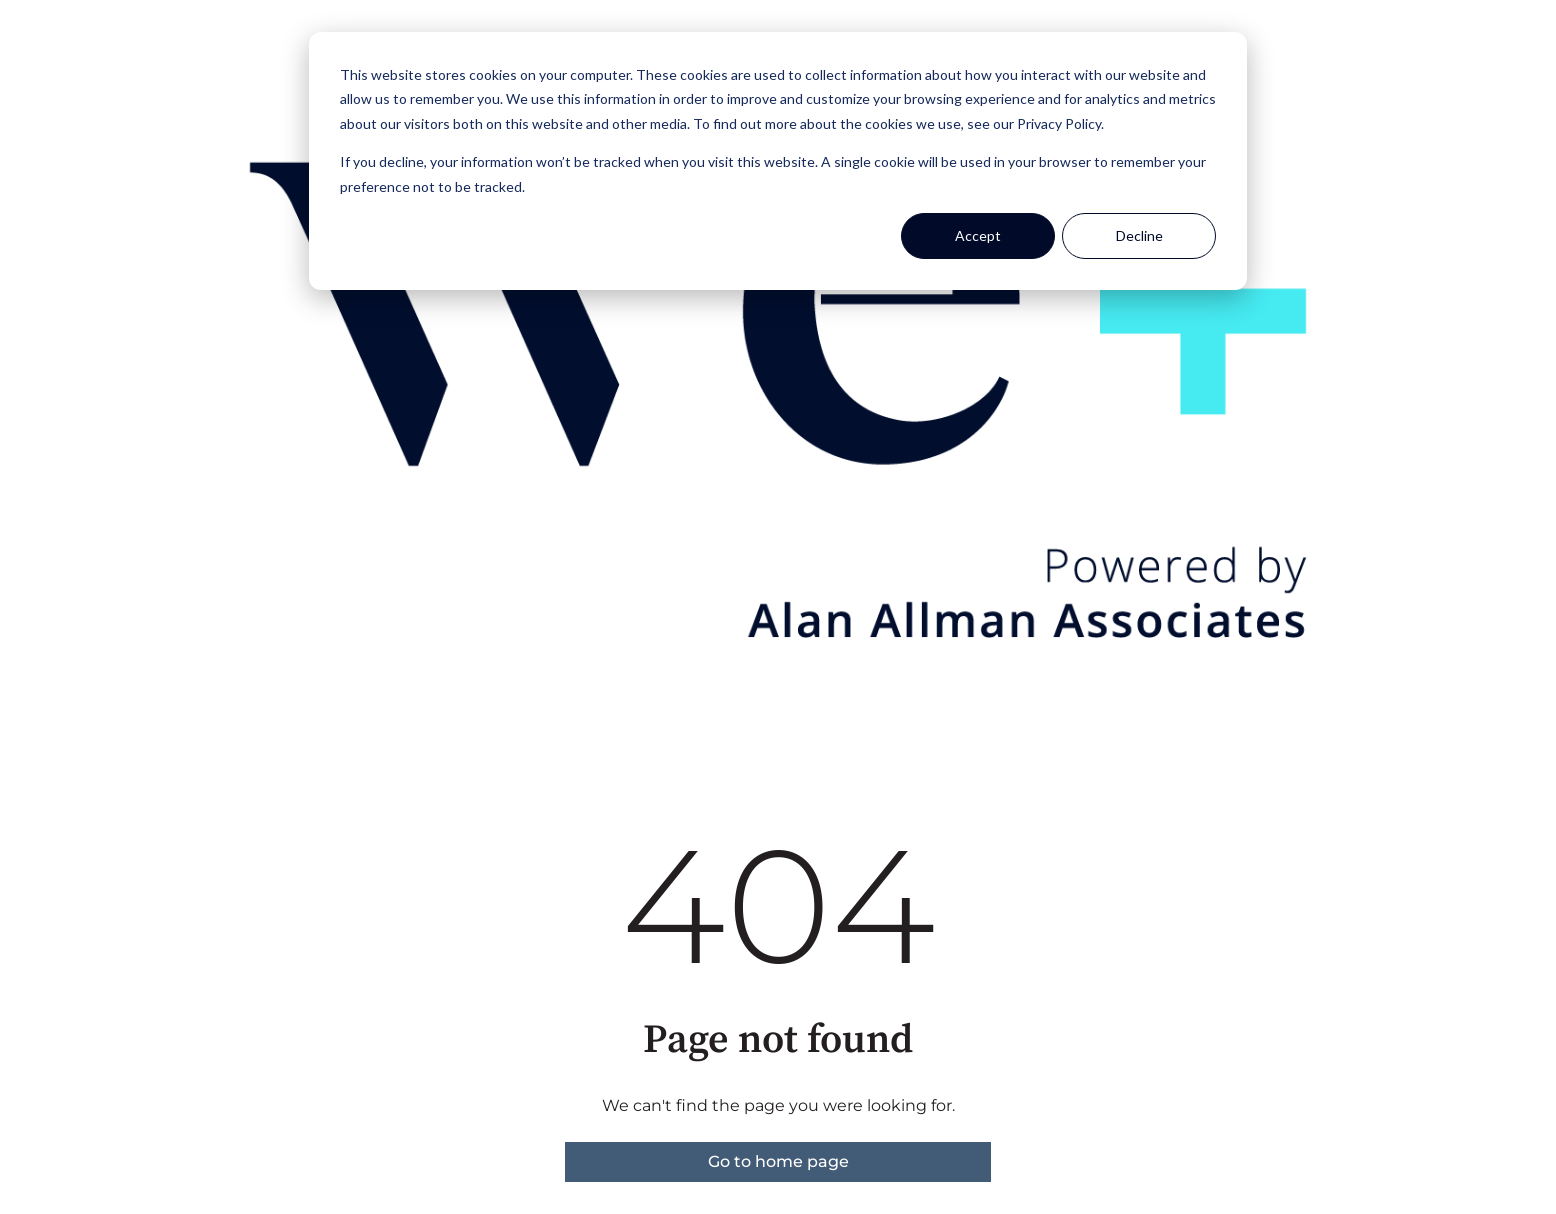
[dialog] (778, 161)
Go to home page (778, 1161)
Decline (1139, 235)
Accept (978, 235)
